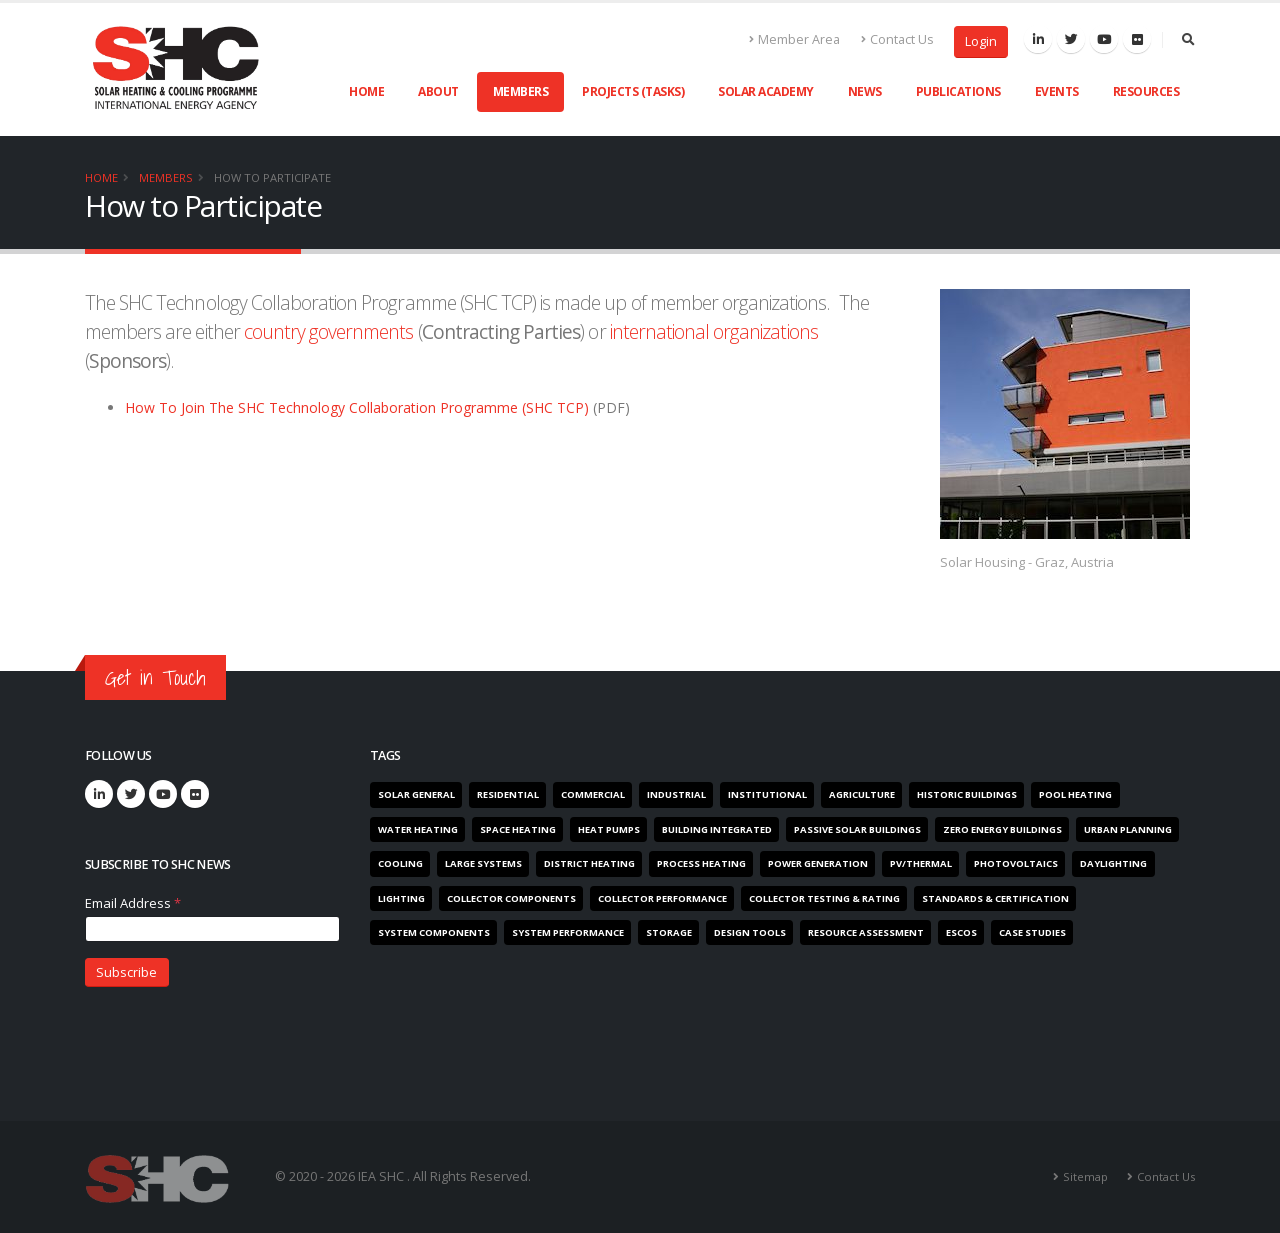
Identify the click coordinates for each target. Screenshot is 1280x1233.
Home (366, 91)
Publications (958, 91)
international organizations (714, 331)
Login (981, 41)
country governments (329, 331)
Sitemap (1085, 1176)
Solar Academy (766, 91)
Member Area (795, 39)
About (438, 91)
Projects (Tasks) (633, 91)
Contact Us (897, 39)
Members (521, 91)
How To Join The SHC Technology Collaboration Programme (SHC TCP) (359, 407)
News (865, 91)
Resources (1146, 91)
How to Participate (272, 177)
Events (1057, 91)
